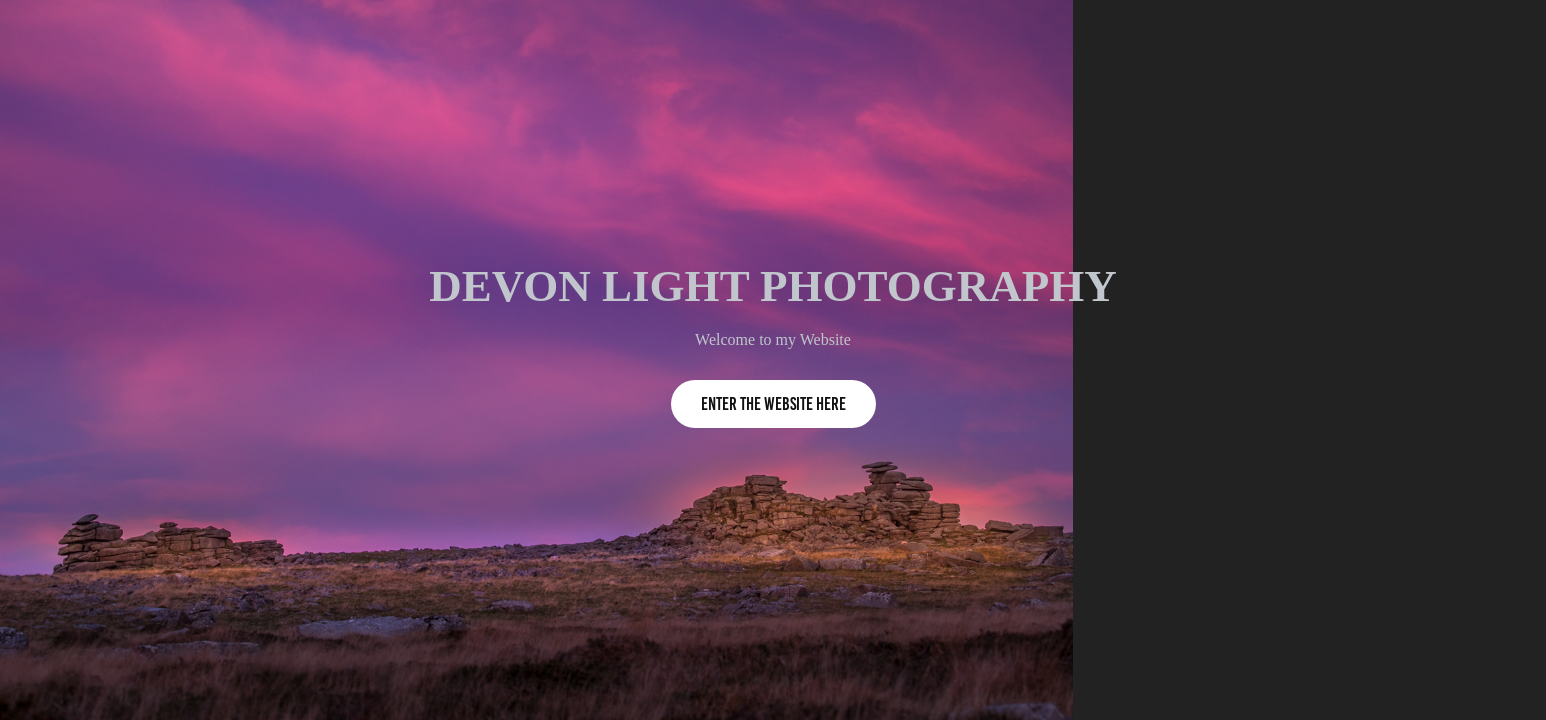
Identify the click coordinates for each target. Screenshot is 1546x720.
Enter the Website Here (773, 404)
